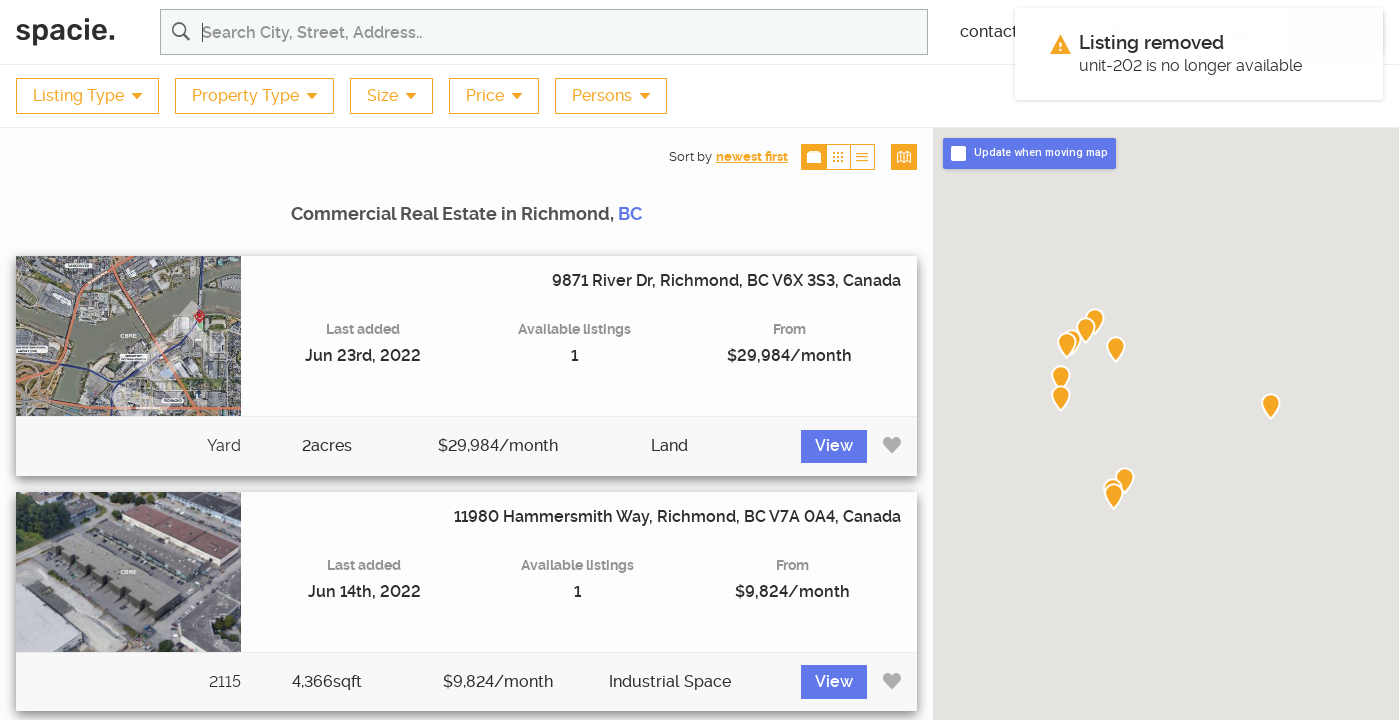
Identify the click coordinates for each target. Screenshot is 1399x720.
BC (630, 214)
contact (989, 32)
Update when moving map (1041, 153)
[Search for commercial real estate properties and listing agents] (564, 32)
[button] (1086, 331)
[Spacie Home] (80, 32)
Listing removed (1151, 42)
